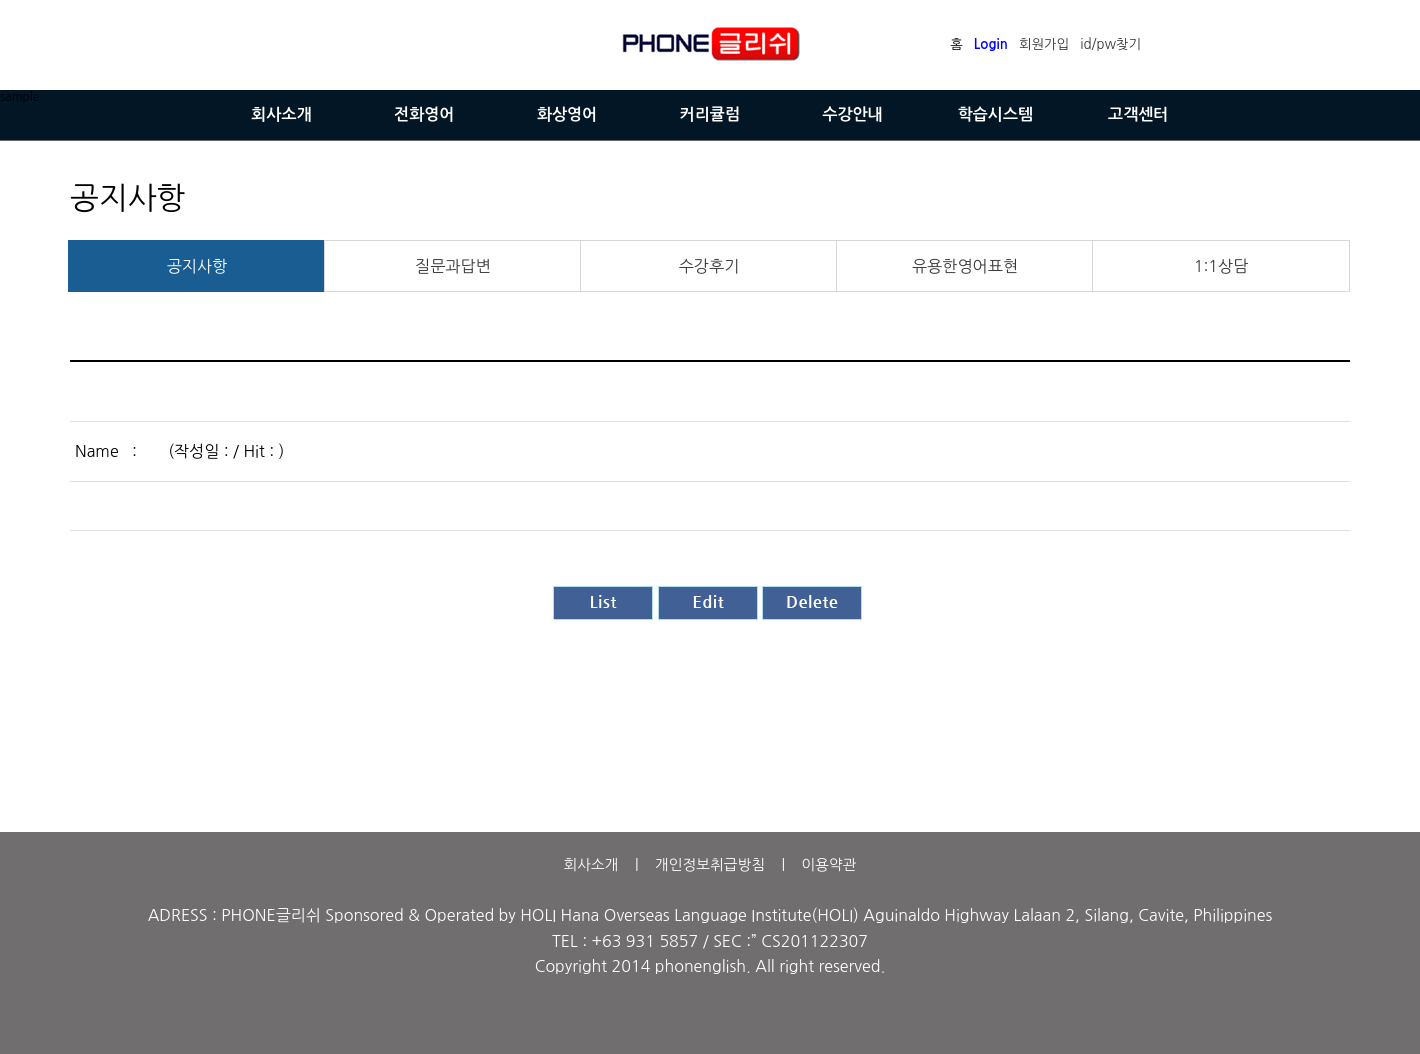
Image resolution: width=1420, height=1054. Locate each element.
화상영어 (567, 114)
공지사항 (197, 266)
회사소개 (281, 114)
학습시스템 (995, 114)
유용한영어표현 (965, 266)
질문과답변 (453, 266)
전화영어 (424, 114)
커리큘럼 (710, 114)
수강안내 (853, 114)
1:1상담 (1221, 266)
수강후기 (709, 266)
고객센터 (1138, 114)
